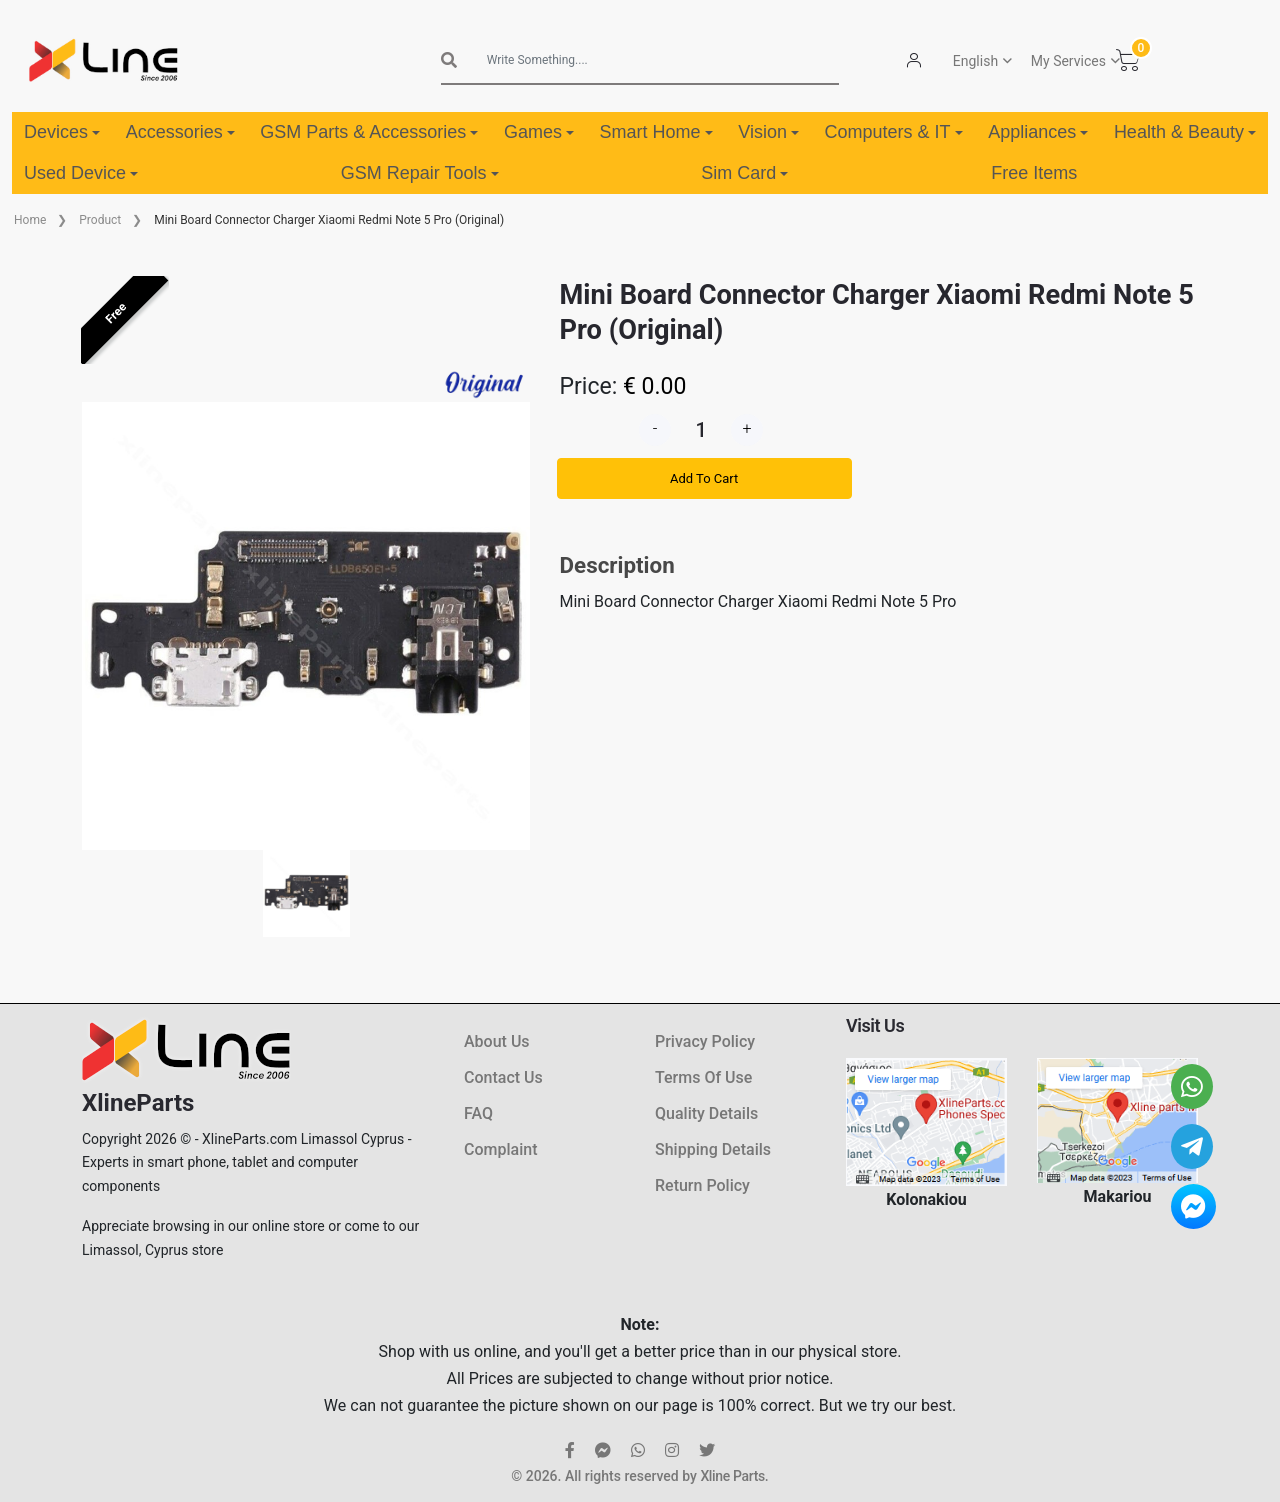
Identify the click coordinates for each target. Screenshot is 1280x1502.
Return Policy (702, 1185)
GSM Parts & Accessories (369, 132)
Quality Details (706, 1113)
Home (30, 220)
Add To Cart (704, 478)
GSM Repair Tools (420, 173)
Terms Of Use (703, 1077)
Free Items (1034, 173)
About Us (497, 1041)
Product (100, 220)
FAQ (478, 1113)
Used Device (81, 173)
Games (539, 132)
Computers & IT (894, 132)
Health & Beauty (1185, 132)
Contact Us (503, 1077)
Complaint (500, 1149)
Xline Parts (732, 1476)
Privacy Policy (705, 1041)
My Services (1068, 61)
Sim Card (744, 173)
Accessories (180, 132)
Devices (62, 132)
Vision (768, 132)
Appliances (1038, 132)
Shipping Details (713, 1149)
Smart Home (656, 132)
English (975, 61)
